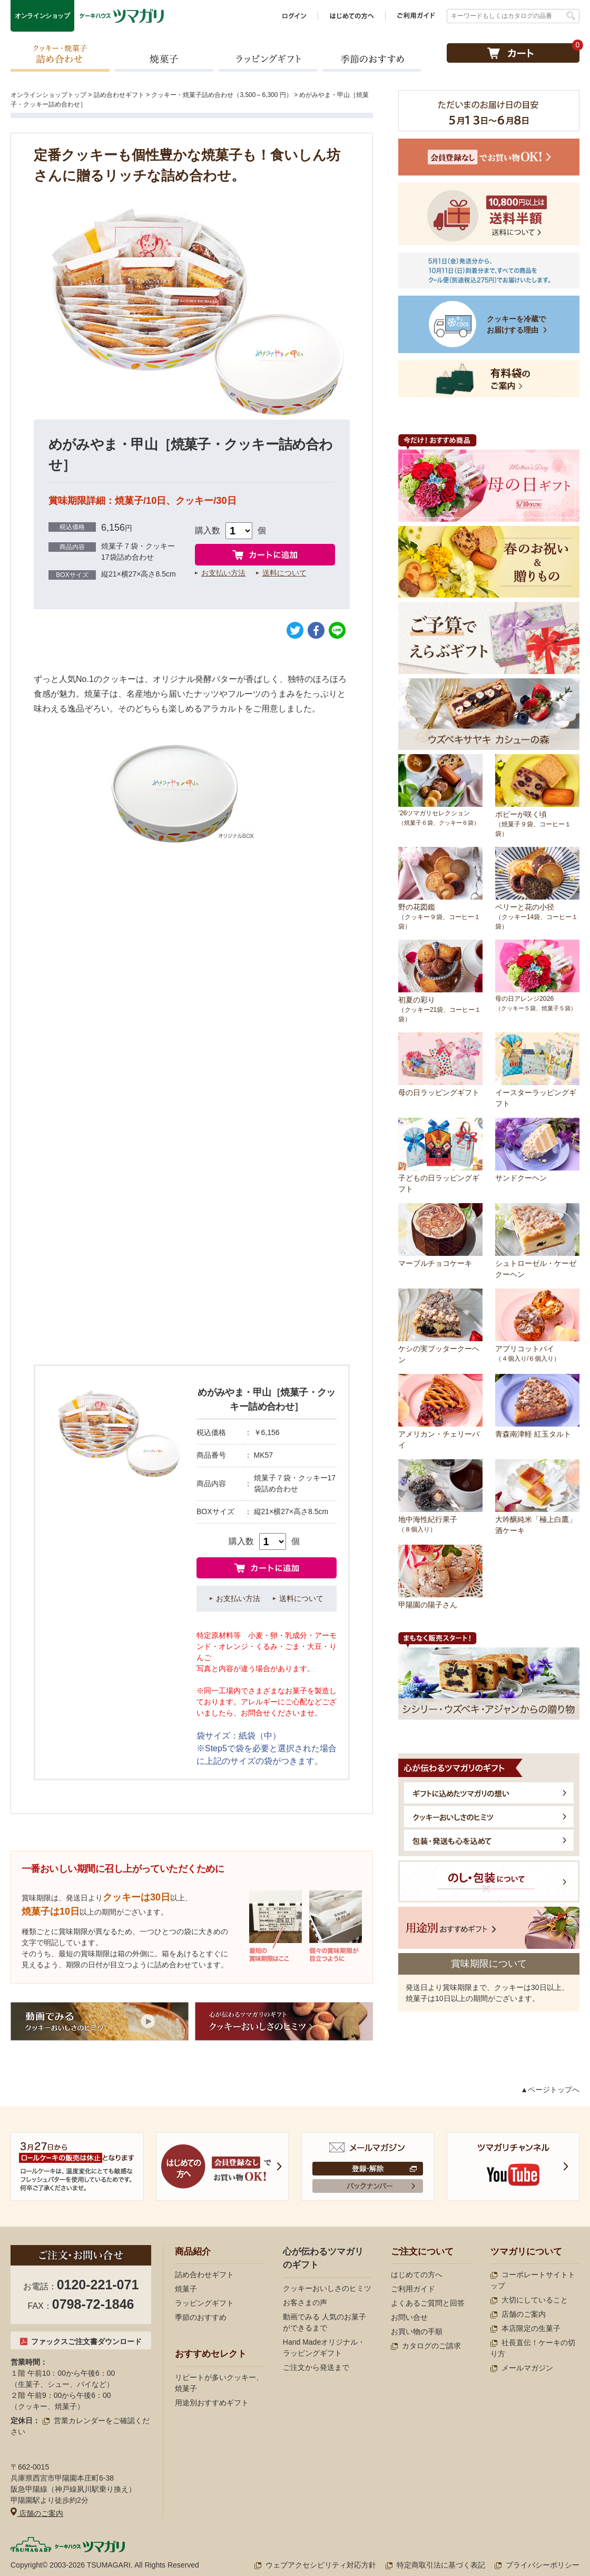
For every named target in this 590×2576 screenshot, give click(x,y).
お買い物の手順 (416, 2331)
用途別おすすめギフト (212, 2402)
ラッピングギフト (267, 57)
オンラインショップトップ (48, 95)
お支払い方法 (223, 573)
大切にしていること (529, 2300)
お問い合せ (409, 2317)
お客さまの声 (305, 2302)
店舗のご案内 (37, 2513)
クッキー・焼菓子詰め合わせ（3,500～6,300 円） (221, 95)
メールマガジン (521, 2368)
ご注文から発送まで (316, 2367)
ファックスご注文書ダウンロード (81, 2341)
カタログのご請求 (426, 2345)
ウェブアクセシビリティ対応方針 (315, 2565)
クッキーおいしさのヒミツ (327, 2288)
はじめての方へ (416, 2274)
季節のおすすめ (371, 57)
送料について (284, 573)
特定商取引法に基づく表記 (435, 2565)
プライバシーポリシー (537, 2565)
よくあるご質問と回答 (428, 2303)
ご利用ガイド (413, 2289)
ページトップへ (553, 2089)
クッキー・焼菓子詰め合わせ (60, 57)
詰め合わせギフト (119, 95)
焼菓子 (163, 57)
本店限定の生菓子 (525, 2328)
